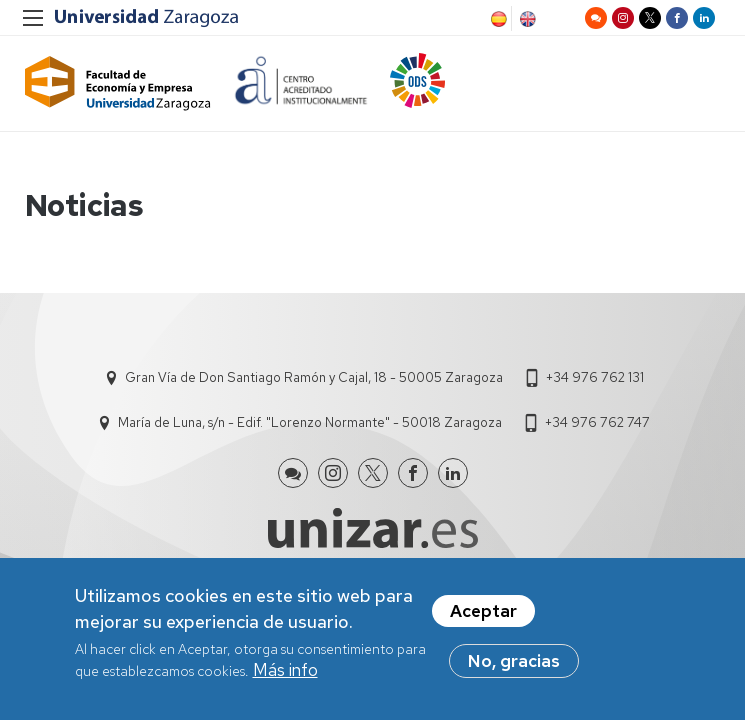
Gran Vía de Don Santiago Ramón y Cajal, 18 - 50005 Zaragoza (314, 377)
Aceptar (483, 611)
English (526, 19)
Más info (285, 670)
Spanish (497, 19)
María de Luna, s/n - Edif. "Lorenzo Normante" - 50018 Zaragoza (310, 422)
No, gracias (514, 661)
